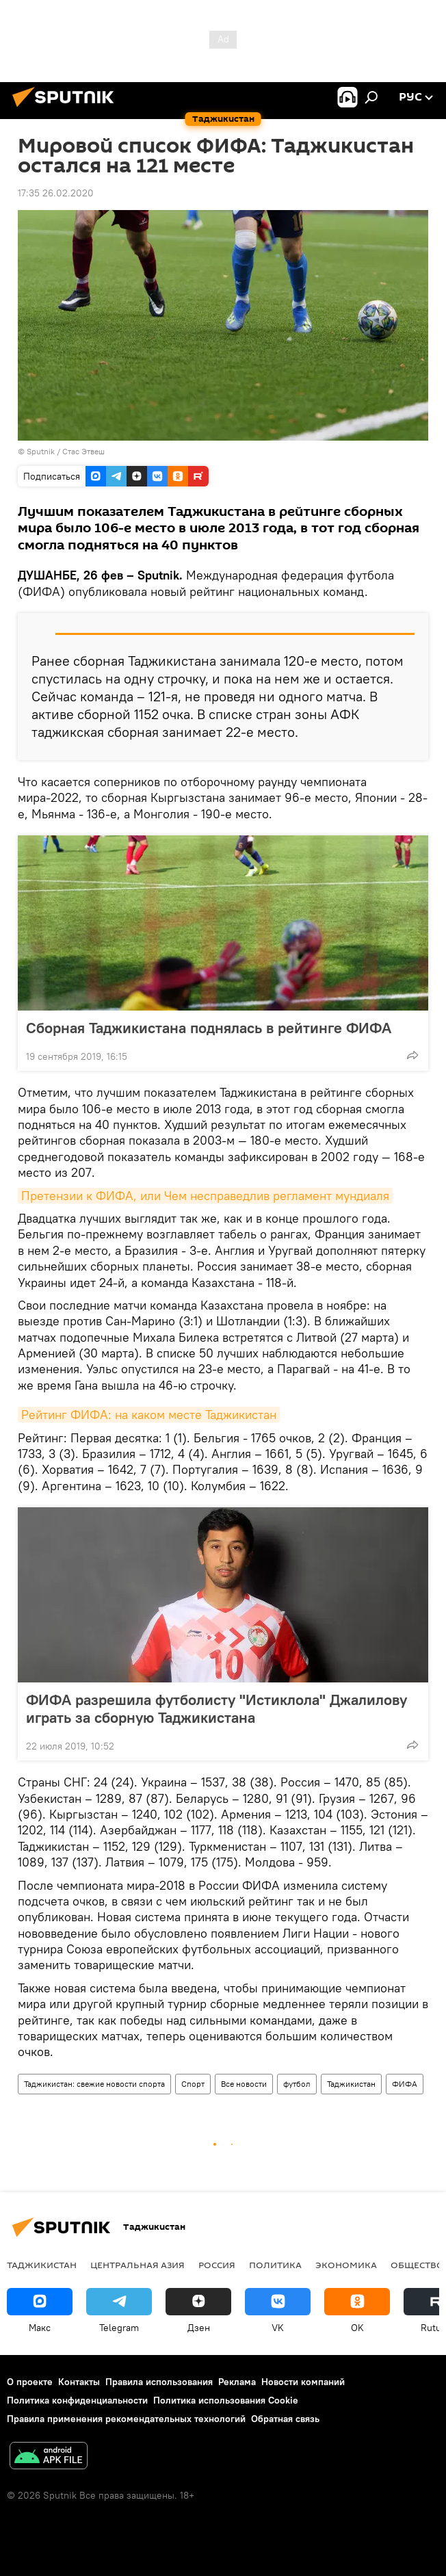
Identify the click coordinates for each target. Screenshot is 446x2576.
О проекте (30, 2382)
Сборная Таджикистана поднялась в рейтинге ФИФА (208, 1028)
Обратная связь (285, 2418)
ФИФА (404, 2084)
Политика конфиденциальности (77, 2400)
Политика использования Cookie (225, 2400)
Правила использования (159, 2382)
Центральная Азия (137, 2265)
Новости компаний (303, 2382)
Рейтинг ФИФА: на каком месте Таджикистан (148, 1414)
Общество (417, 2265)
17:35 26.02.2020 (56, 193)
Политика (275, 2265)
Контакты (79, 2382)
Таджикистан (351, 2084)
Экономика (346, 2265)
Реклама (237, 2382)
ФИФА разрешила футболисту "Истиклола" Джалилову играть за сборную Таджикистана (216, 1708)
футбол (297, 2084)
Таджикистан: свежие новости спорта (94, 2084)
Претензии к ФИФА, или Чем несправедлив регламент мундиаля (205, 1196)
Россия (216, 2265)
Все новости (244, 2084)
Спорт (193, 2084)
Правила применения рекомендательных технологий (126, 2418)
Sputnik (42, 451)
